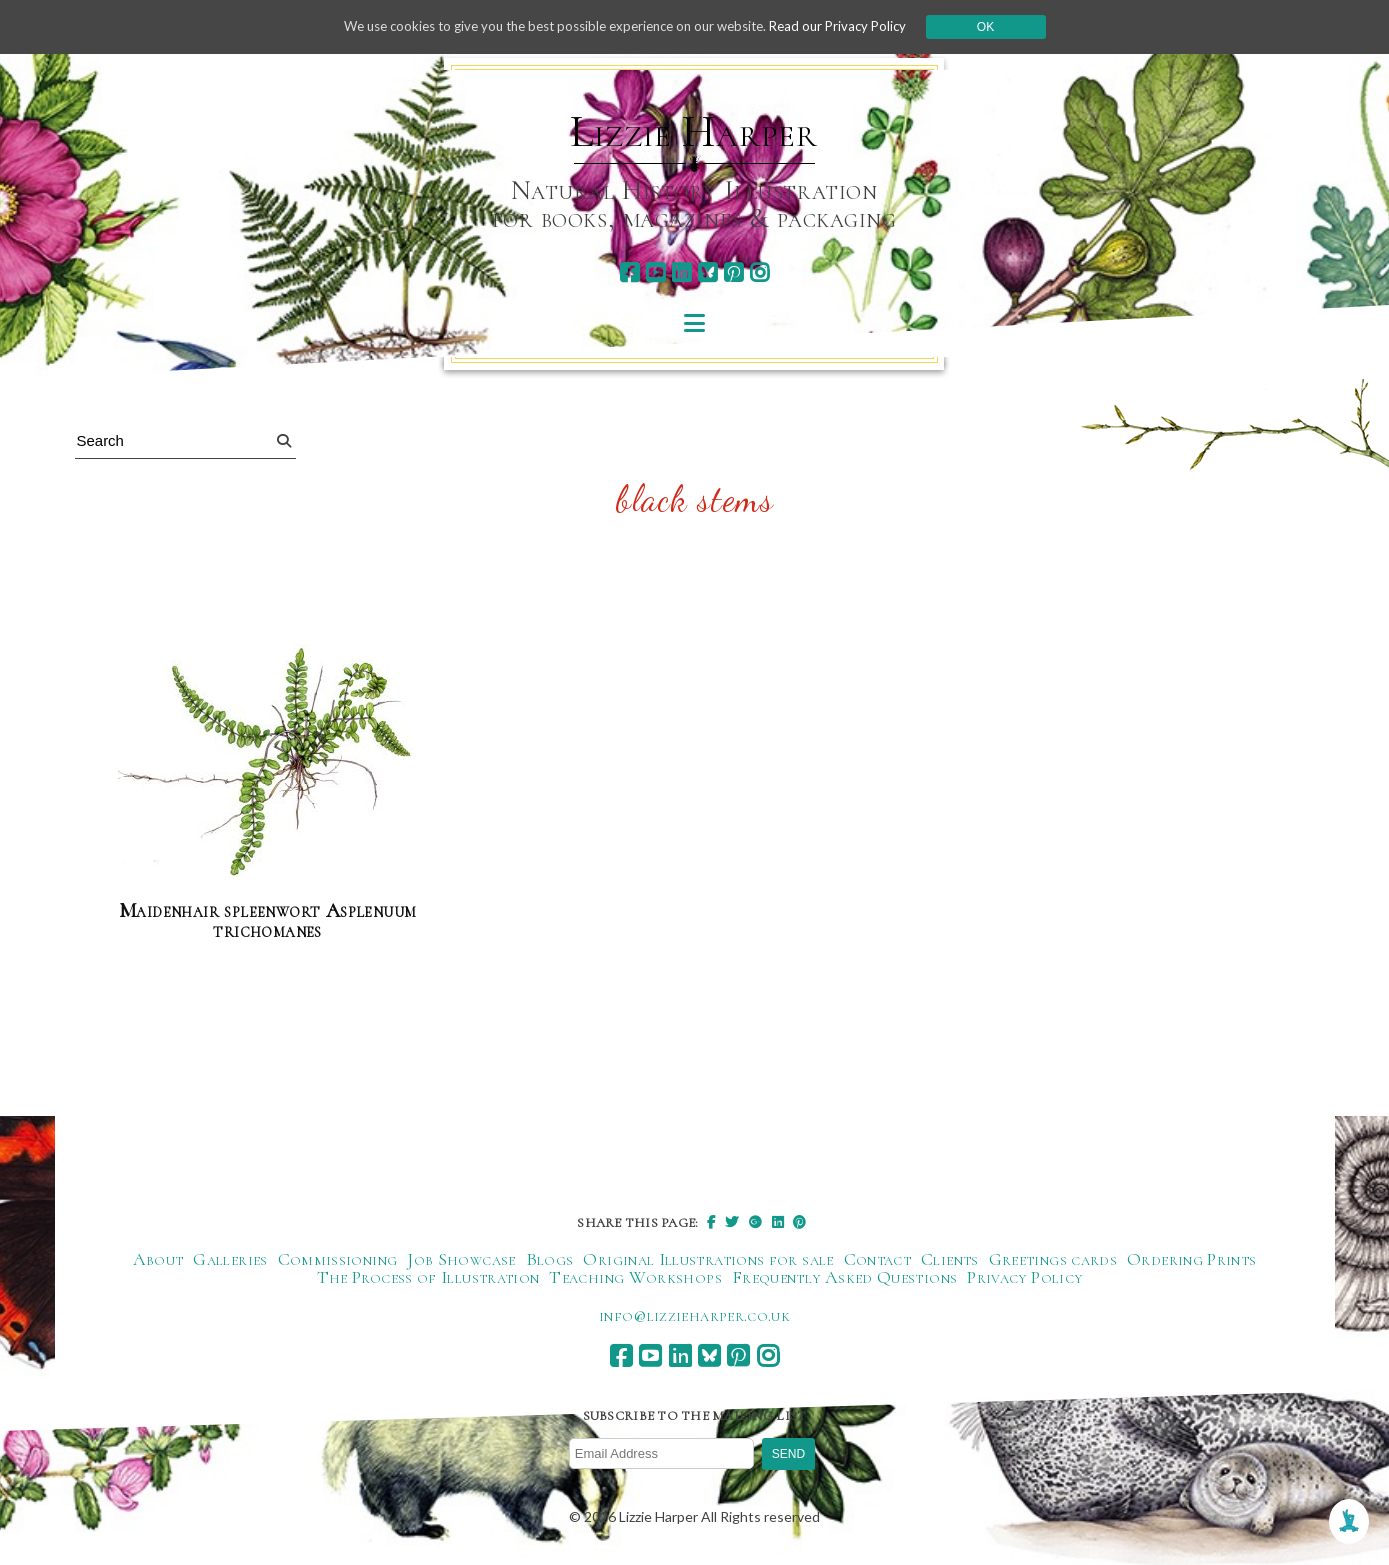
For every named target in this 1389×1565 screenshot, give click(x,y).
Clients (950, 1260)
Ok (1005, 27)
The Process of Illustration (428, 1278)
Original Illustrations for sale (708, 1260)
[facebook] (629, 272)
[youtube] (655, 272)
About (158, 1260)
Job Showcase (461, 1260)
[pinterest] (733, 272)
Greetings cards (1053, 1260)
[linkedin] (681, 272)
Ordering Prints (1191, 1260)
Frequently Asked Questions (844, 1278)
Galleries (230, 1260)
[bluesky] (707, 272)
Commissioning (338, 1260)
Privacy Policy (1024, 1278)
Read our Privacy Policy (854, 26)
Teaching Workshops (635, 1278)
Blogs (550, 1260)
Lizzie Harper (693, 132)
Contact (878, 1260)
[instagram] (759, 272)
